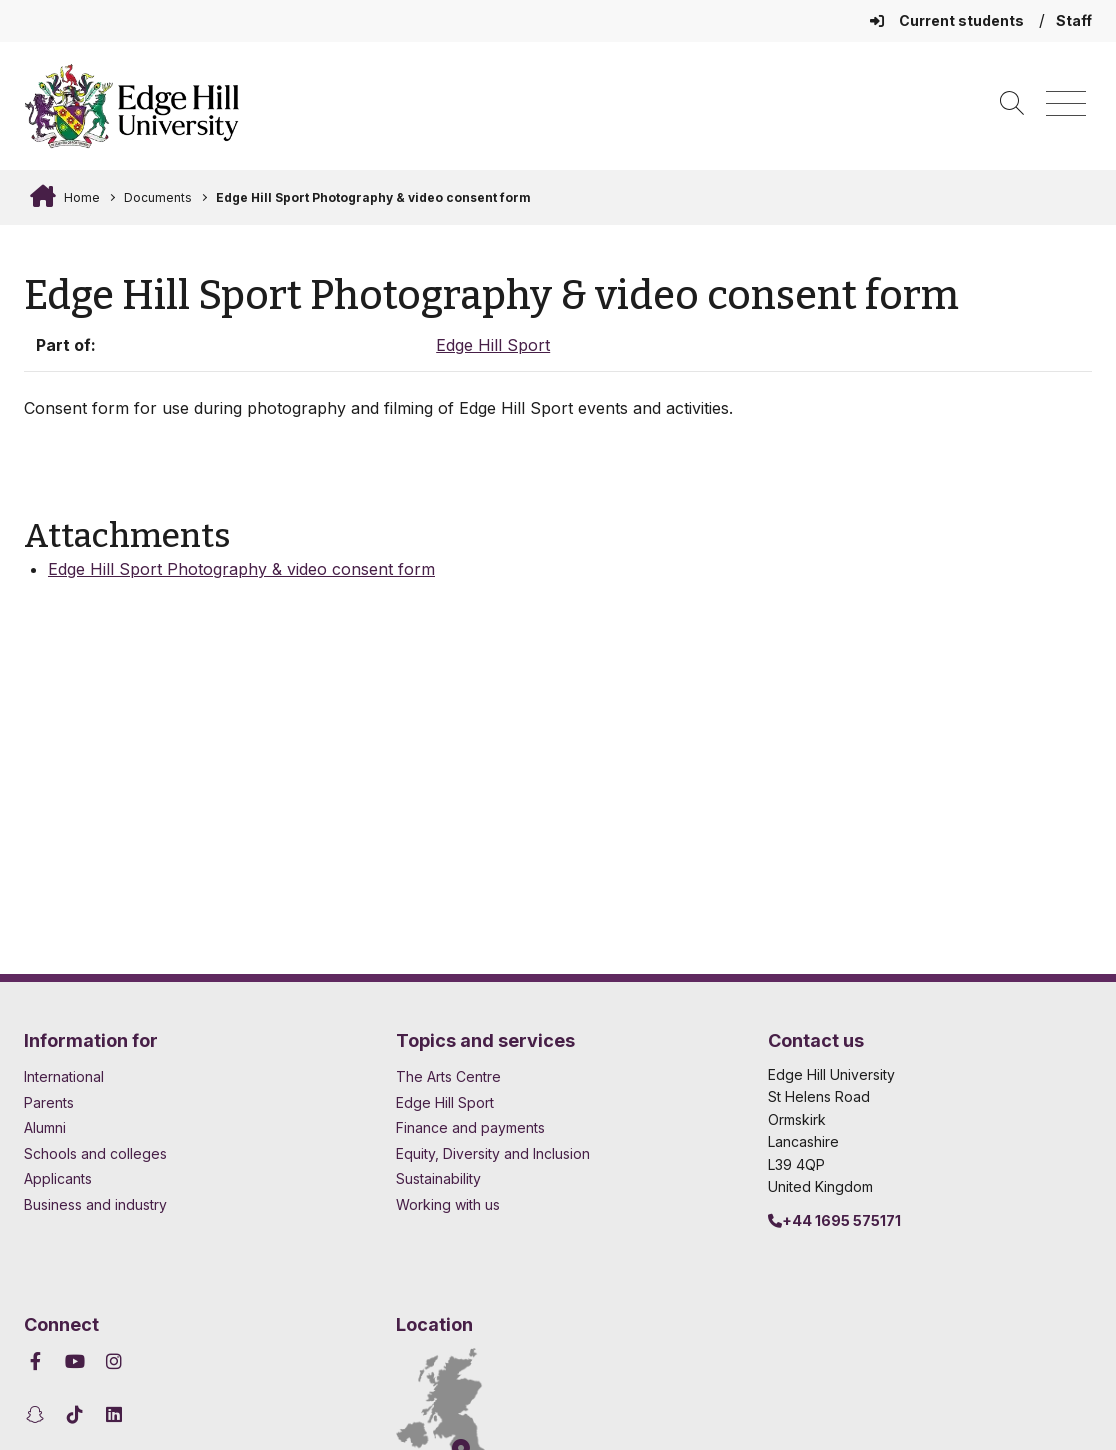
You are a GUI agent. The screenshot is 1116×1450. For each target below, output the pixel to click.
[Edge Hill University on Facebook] (38, 1361)
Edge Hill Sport (445, 1102)
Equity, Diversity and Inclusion (493, 1153)
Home (80, 197)
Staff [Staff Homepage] (1074, 20)
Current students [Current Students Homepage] (948, 20)
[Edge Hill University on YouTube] (75, 1361)
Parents (49, 1102)
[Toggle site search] (1012, 104)
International (64, 1076)
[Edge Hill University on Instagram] (114, 1361)
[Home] (132, 106)
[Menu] (1066, 104)
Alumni (45, 1127)
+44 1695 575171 (834, 1220)
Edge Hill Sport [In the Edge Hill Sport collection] (493, 345)
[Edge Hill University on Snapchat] (38, 1414)
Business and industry (95, 1204)
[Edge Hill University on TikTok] (75, 1414)
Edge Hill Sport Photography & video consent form (373, 197)
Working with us (448, 1204)
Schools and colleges (95, 1153)
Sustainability (438, 1178)
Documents (158, 197)
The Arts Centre (448, 1076)
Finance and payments (470, 1127)
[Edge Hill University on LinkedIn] (114, 1414)
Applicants (58, 1178)
